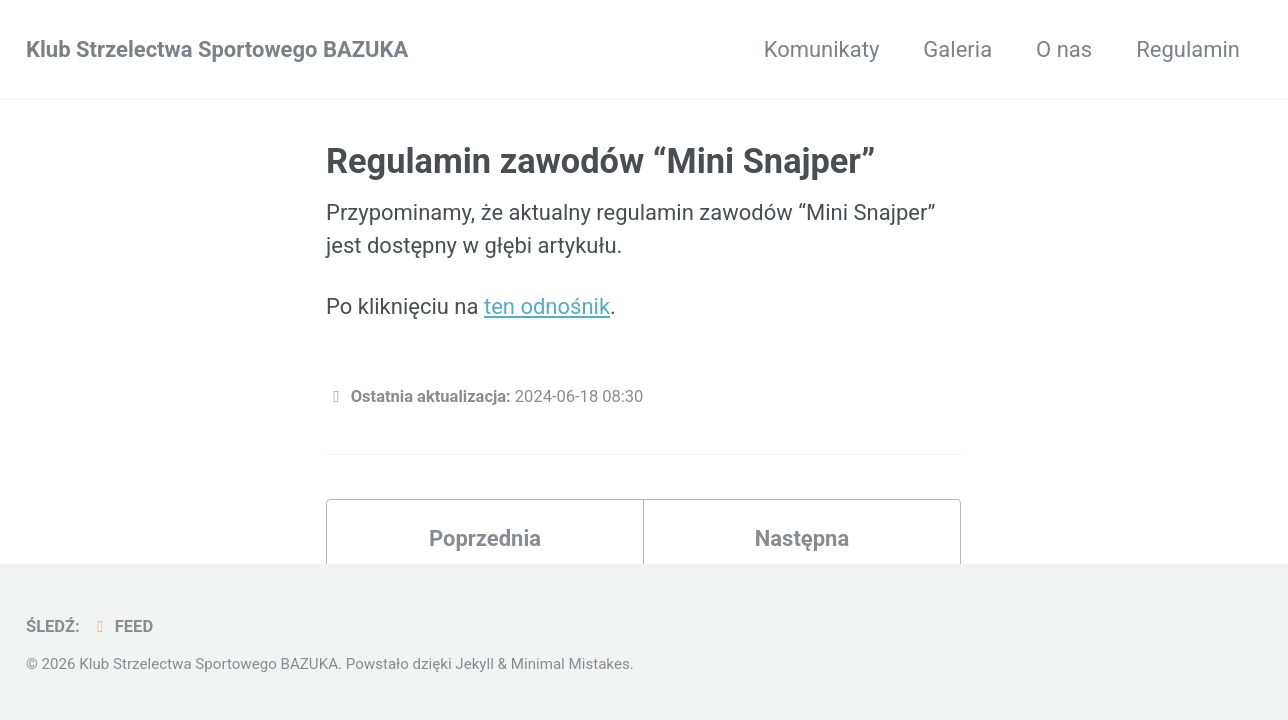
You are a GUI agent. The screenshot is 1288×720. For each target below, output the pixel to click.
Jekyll (474, 664)
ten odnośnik (547, 306)
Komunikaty (822, 49)
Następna (802, 538)
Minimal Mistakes (570, 664)
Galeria (957, 49)
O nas (1064, 49)
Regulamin (1188, 49)
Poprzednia (485, 538)
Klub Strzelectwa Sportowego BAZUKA (217, 49)
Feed (121, 626)
